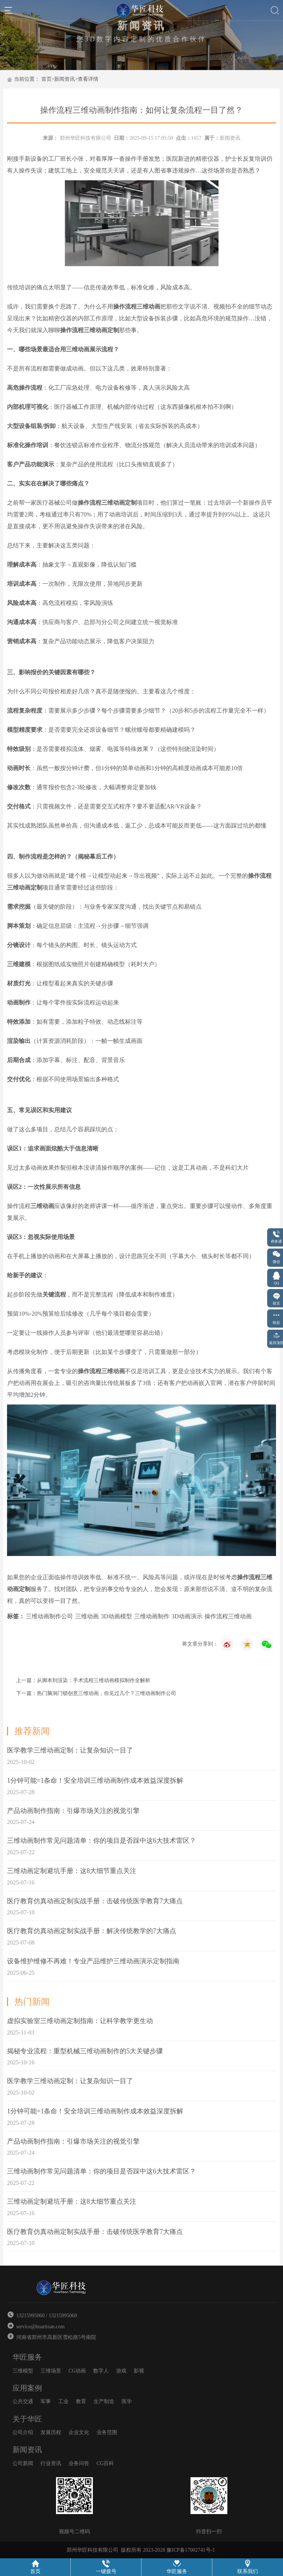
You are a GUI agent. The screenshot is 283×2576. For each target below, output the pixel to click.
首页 (46, 79)
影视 (139, 2371)
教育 (81, 2401)
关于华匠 (27, 2419)
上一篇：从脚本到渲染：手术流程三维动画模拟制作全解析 (83, 1680)
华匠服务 (27, 2357)
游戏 (121, 2371)
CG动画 (77, 2371)
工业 (63, 2401)
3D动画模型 (116, 1616)
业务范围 (107, 2432)
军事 (46, 2401)
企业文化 (79, 2432)
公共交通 (23, 2401)
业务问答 (79, 2463)
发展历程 (51, 2432)
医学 (127, 2401)
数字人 (101, 2371)
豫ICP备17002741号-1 (191, 2550)
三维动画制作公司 (49, 1616)
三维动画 (87, 1616)
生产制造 (104, 2401)
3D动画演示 (187, 1616)
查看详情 (88, 79)
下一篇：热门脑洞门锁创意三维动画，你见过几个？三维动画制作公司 (96, 1693)
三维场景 (51, 2371)
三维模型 (23, 2371)
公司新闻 (23, 2463)
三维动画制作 (152, 1616)
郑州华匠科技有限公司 (85, 138)
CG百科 (105, 2463)
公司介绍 (23, 2432)
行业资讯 (51, 2463)
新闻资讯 (64, 79)
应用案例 (27, 2388)
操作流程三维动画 (228, 1616)
